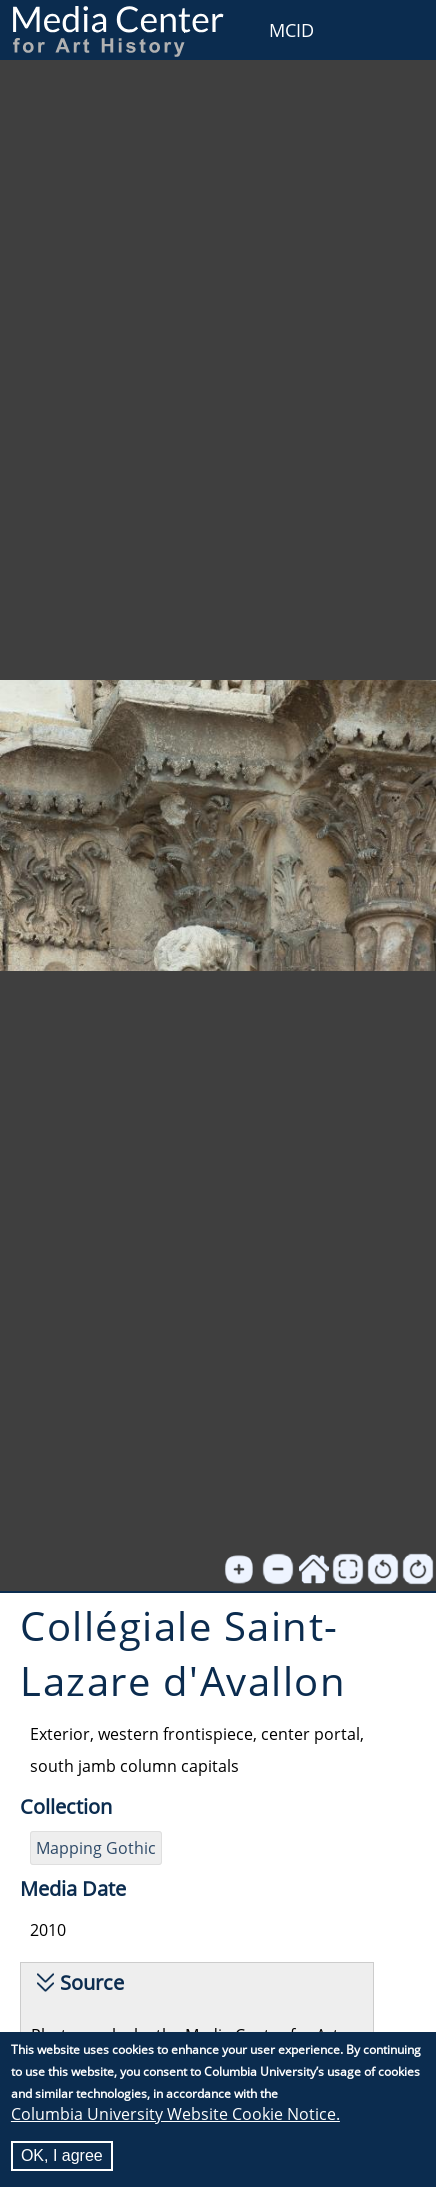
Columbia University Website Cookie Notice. (175, 2114)
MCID (291, 30)
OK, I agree (62, 2155)
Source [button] (92, 1982)
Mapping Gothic (96, 1848)
